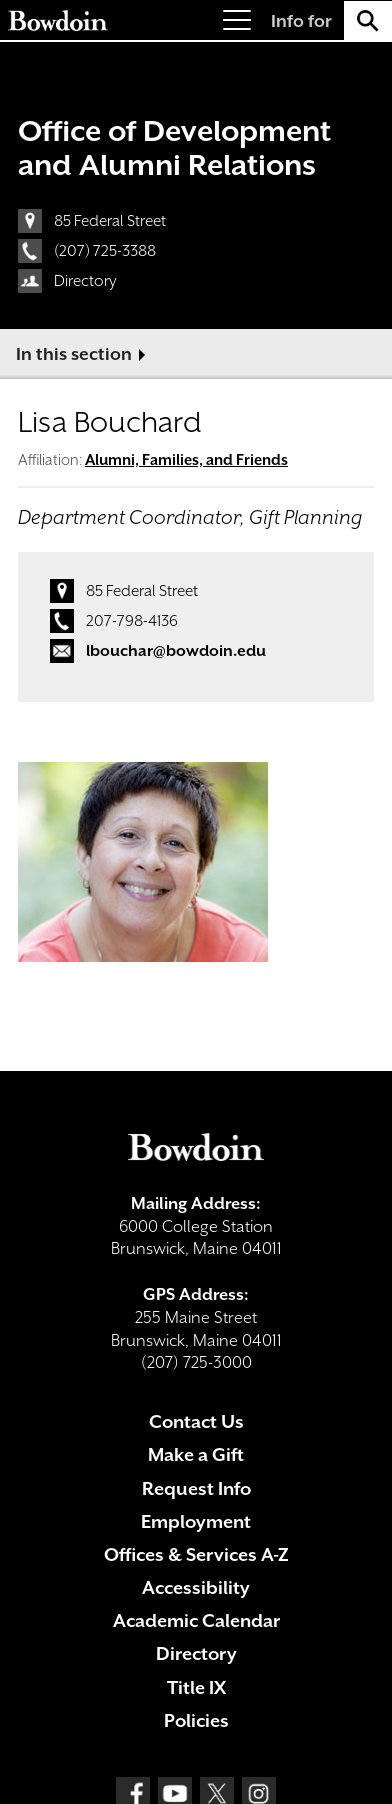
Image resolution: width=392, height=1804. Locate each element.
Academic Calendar (196, 1620)
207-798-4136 (132, 621)
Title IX (196, 1687)
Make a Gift (196, 1454)
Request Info (196, 1488)
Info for (301, 21)
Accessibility (196, 1587)
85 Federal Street (110, 221)
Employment (196, 1521)
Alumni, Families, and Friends (186, 459)
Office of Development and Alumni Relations (174, 148)
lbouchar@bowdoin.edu (176, 651)
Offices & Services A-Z (196, 1554)
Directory (85, 281)
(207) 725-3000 (196, 1362)
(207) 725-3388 (105, 251)
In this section (74, 354)
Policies (196, 1720)
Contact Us (196, 1421)
